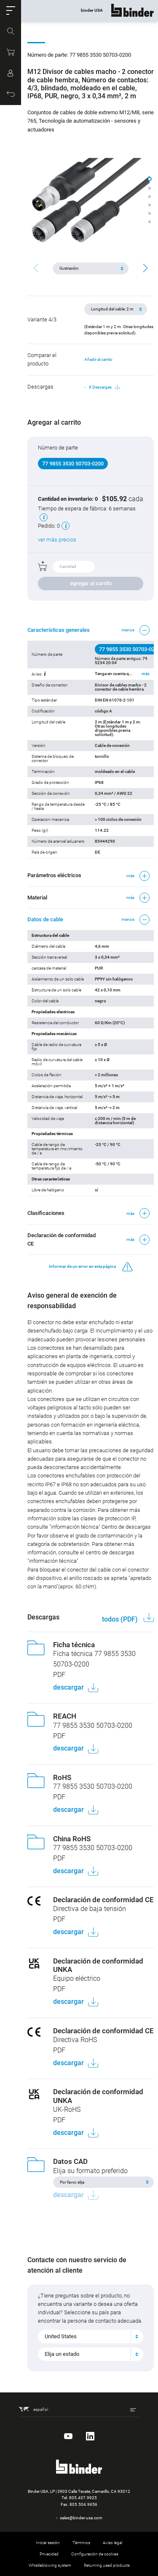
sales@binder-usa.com (81, 2518)
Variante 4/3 (41, 319)
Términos (81, 2542)
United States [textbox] (61, 2336)
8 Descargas (104, 387)
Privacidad (49, 2554)
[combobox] (90, 2336)
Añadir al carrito (98, 359)
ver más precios (57, 539)
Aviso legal (112, 2542)
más (146, 674)
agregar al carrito (91, 583)
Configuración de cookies (94, 2554)
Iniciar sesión (48, 2542)
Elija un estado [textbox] (62, 2354)
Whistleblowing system (50, 2565)
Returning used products (107, 2565)
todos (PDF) (120, 1619)
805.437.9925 (83, 2497)
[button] (10, 10)
